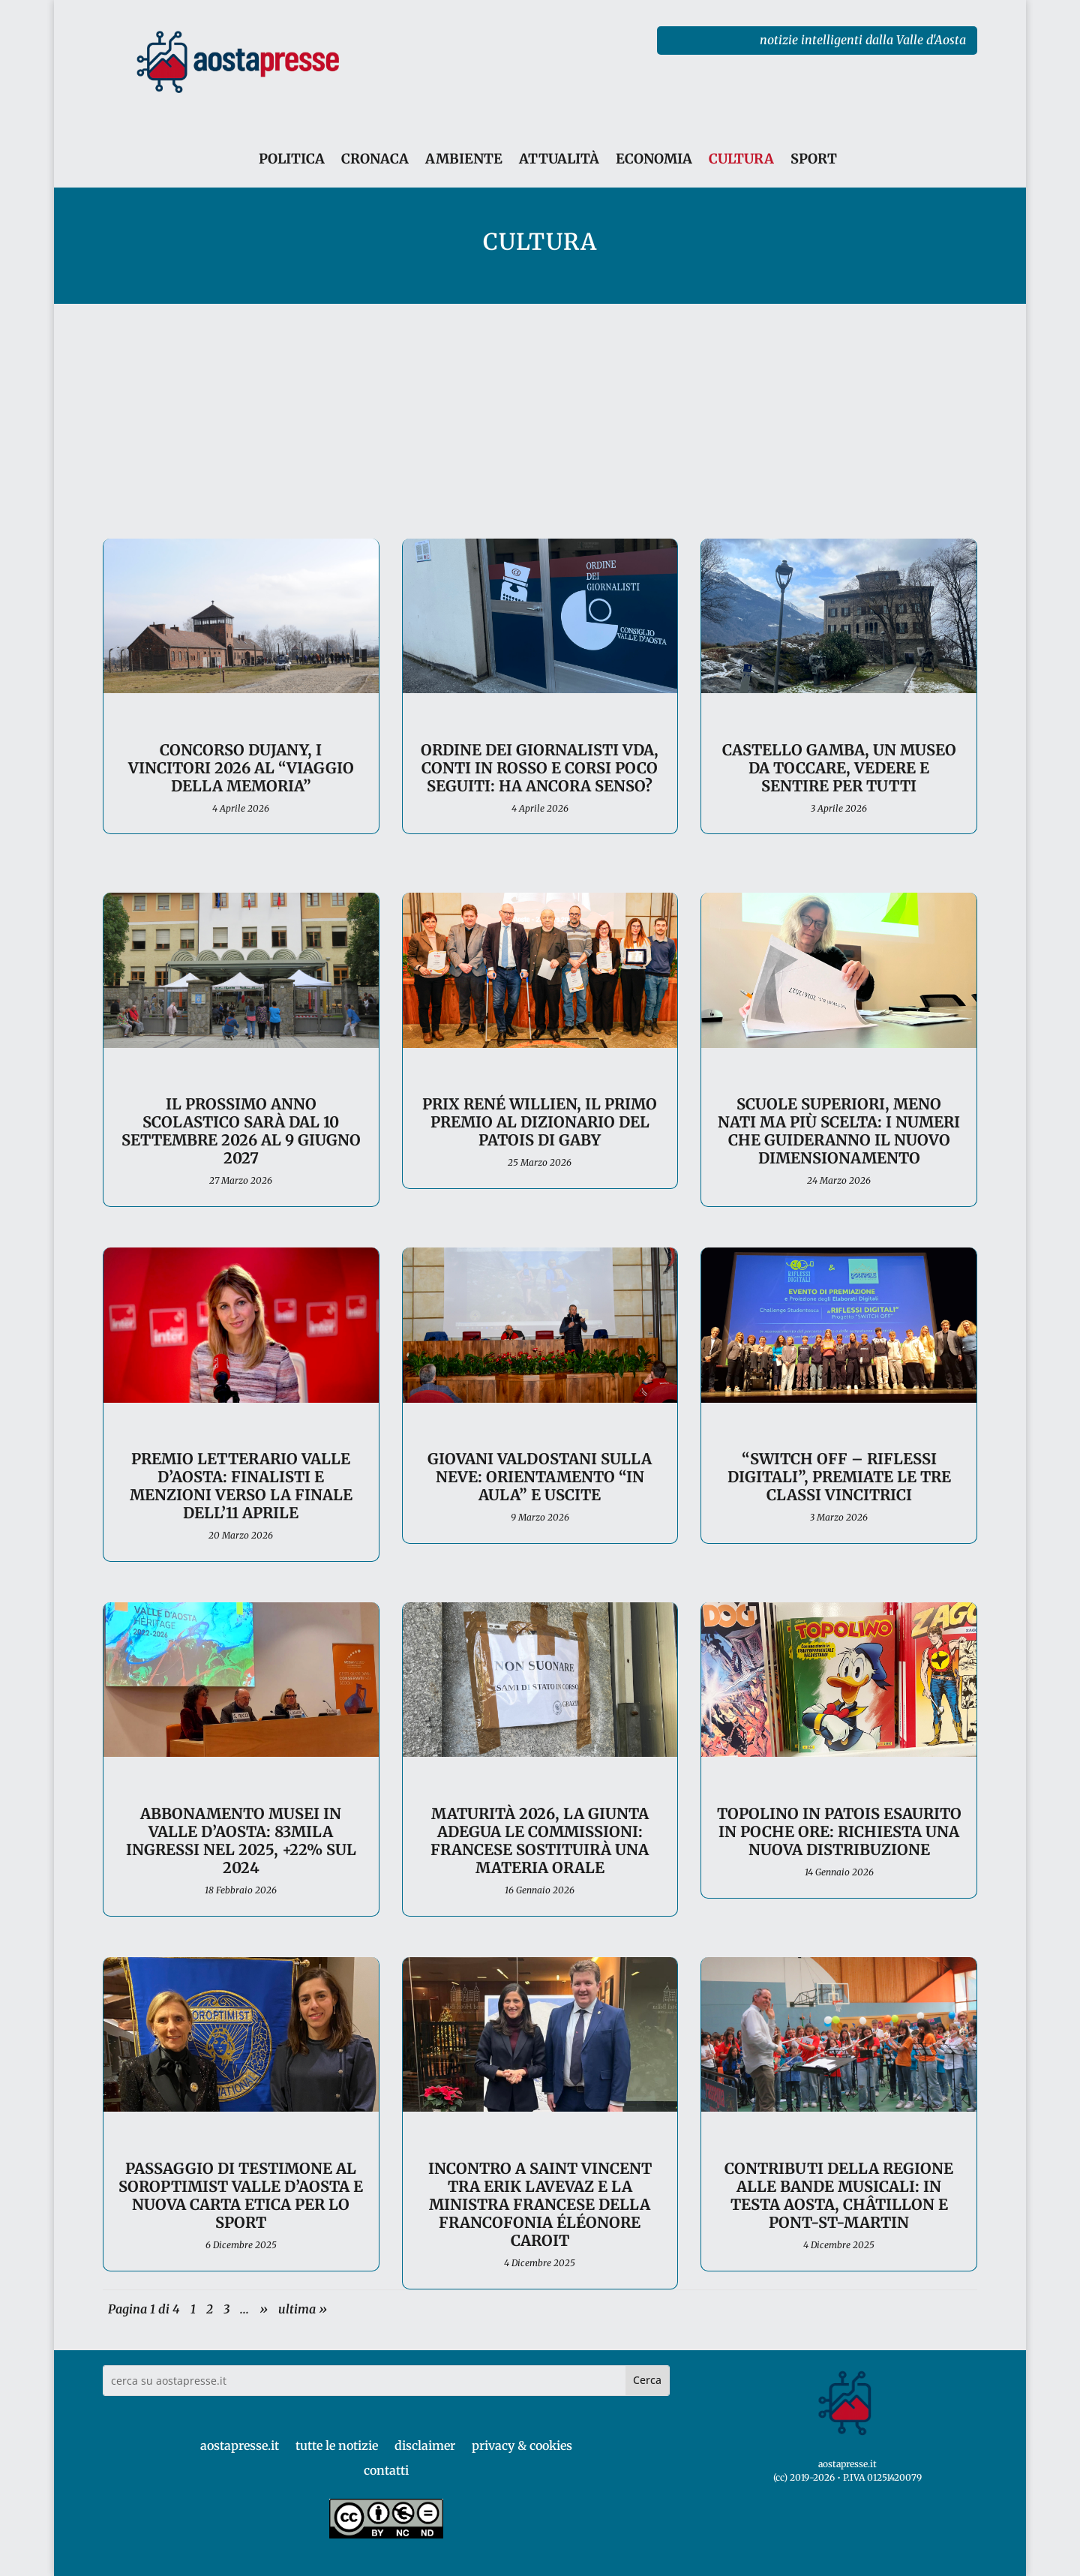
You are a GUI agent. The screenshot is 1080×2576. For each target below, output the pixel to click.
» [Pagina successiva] (264, 2308)
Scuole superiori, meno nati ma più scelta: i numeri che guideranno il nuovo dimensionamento (839, 1130)
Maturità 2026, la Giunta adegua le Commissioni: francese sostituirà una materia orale (539, 1840)
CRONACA (375, 159)
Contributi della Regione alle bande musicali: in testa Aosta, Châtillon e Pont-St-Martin (838, 2195)
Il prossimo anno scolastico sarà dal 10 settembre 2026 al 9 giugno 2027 (241, 1130)
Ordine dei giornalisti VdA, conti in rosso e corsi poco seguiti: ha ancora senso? (539, 767)
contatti (386, 2470)
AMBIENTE (463, 159)
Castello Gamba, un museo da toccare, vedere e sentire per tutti (839, 767)
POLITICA (292, 159)
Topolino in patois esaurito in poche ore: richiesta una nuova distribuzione (839, 1831)
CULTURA (741, 159)
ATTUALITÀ (559, 159)
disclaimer (424, 2445)
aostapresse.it (239, 2445)
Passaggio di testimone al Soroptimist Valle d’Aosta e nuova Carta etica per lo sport (240, 2195)
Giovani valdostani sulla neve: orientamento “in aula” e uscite (540, 1476)
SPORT (813, 159)
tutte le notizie (337, 2445)
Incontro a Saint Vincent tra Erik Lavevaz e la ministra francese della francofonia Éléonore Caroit (540, 2204)
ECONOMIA (654, 159)
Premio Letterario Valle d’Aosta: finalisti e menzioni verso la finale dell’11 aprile (241, 1485)
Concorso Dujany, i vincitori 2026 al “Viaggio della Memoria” (241, 767)
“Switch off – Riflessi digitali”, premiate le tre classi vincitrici (839, 1476)
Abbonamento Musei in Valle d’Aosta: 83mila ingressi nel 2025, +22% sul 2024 (241, 1840)
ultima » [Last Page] (302, 2308)
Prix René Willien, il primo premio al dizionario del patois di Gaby (539, 1121)
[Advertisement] (540, 416)
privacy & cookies (522, 2445)
